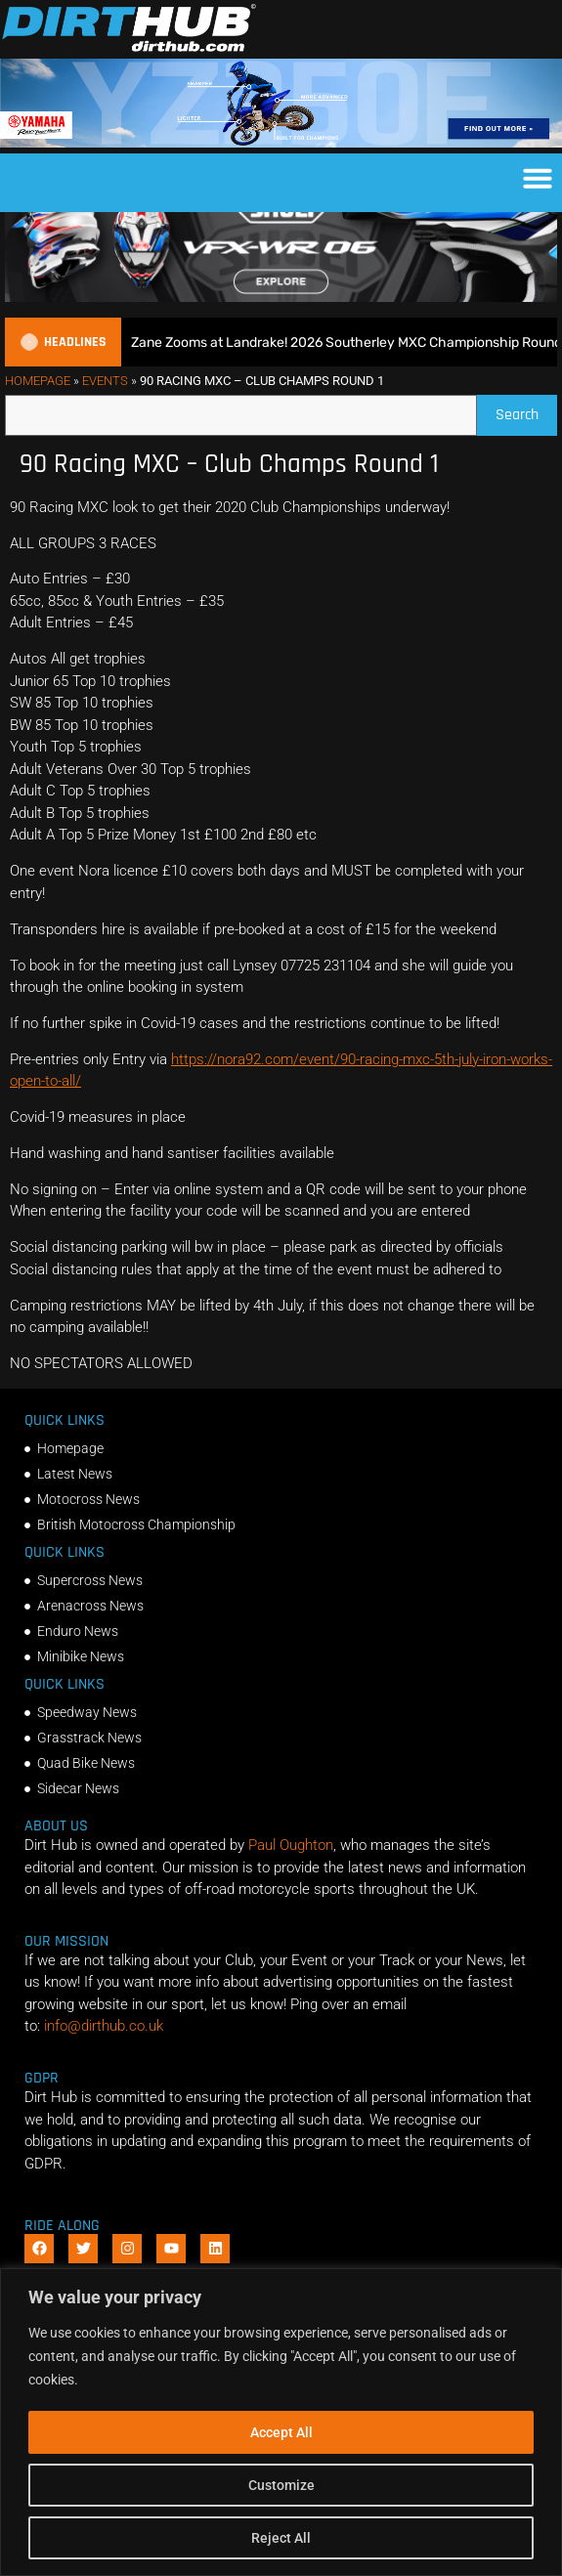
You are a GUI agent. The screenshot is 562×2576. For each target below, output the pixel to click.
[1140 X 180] (281, 142)
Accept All (281, 2432)
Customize (281, 2485)
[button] (537, 177)
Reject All (281, 2538)
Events (105, 417)
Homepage (37, 417)
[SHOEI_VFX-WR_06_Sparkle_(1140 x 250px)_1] (281, 333)
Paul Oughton (290, 1882)
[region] (281, 2422)
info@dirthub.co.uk (103, 2063)
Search (526, 447)
